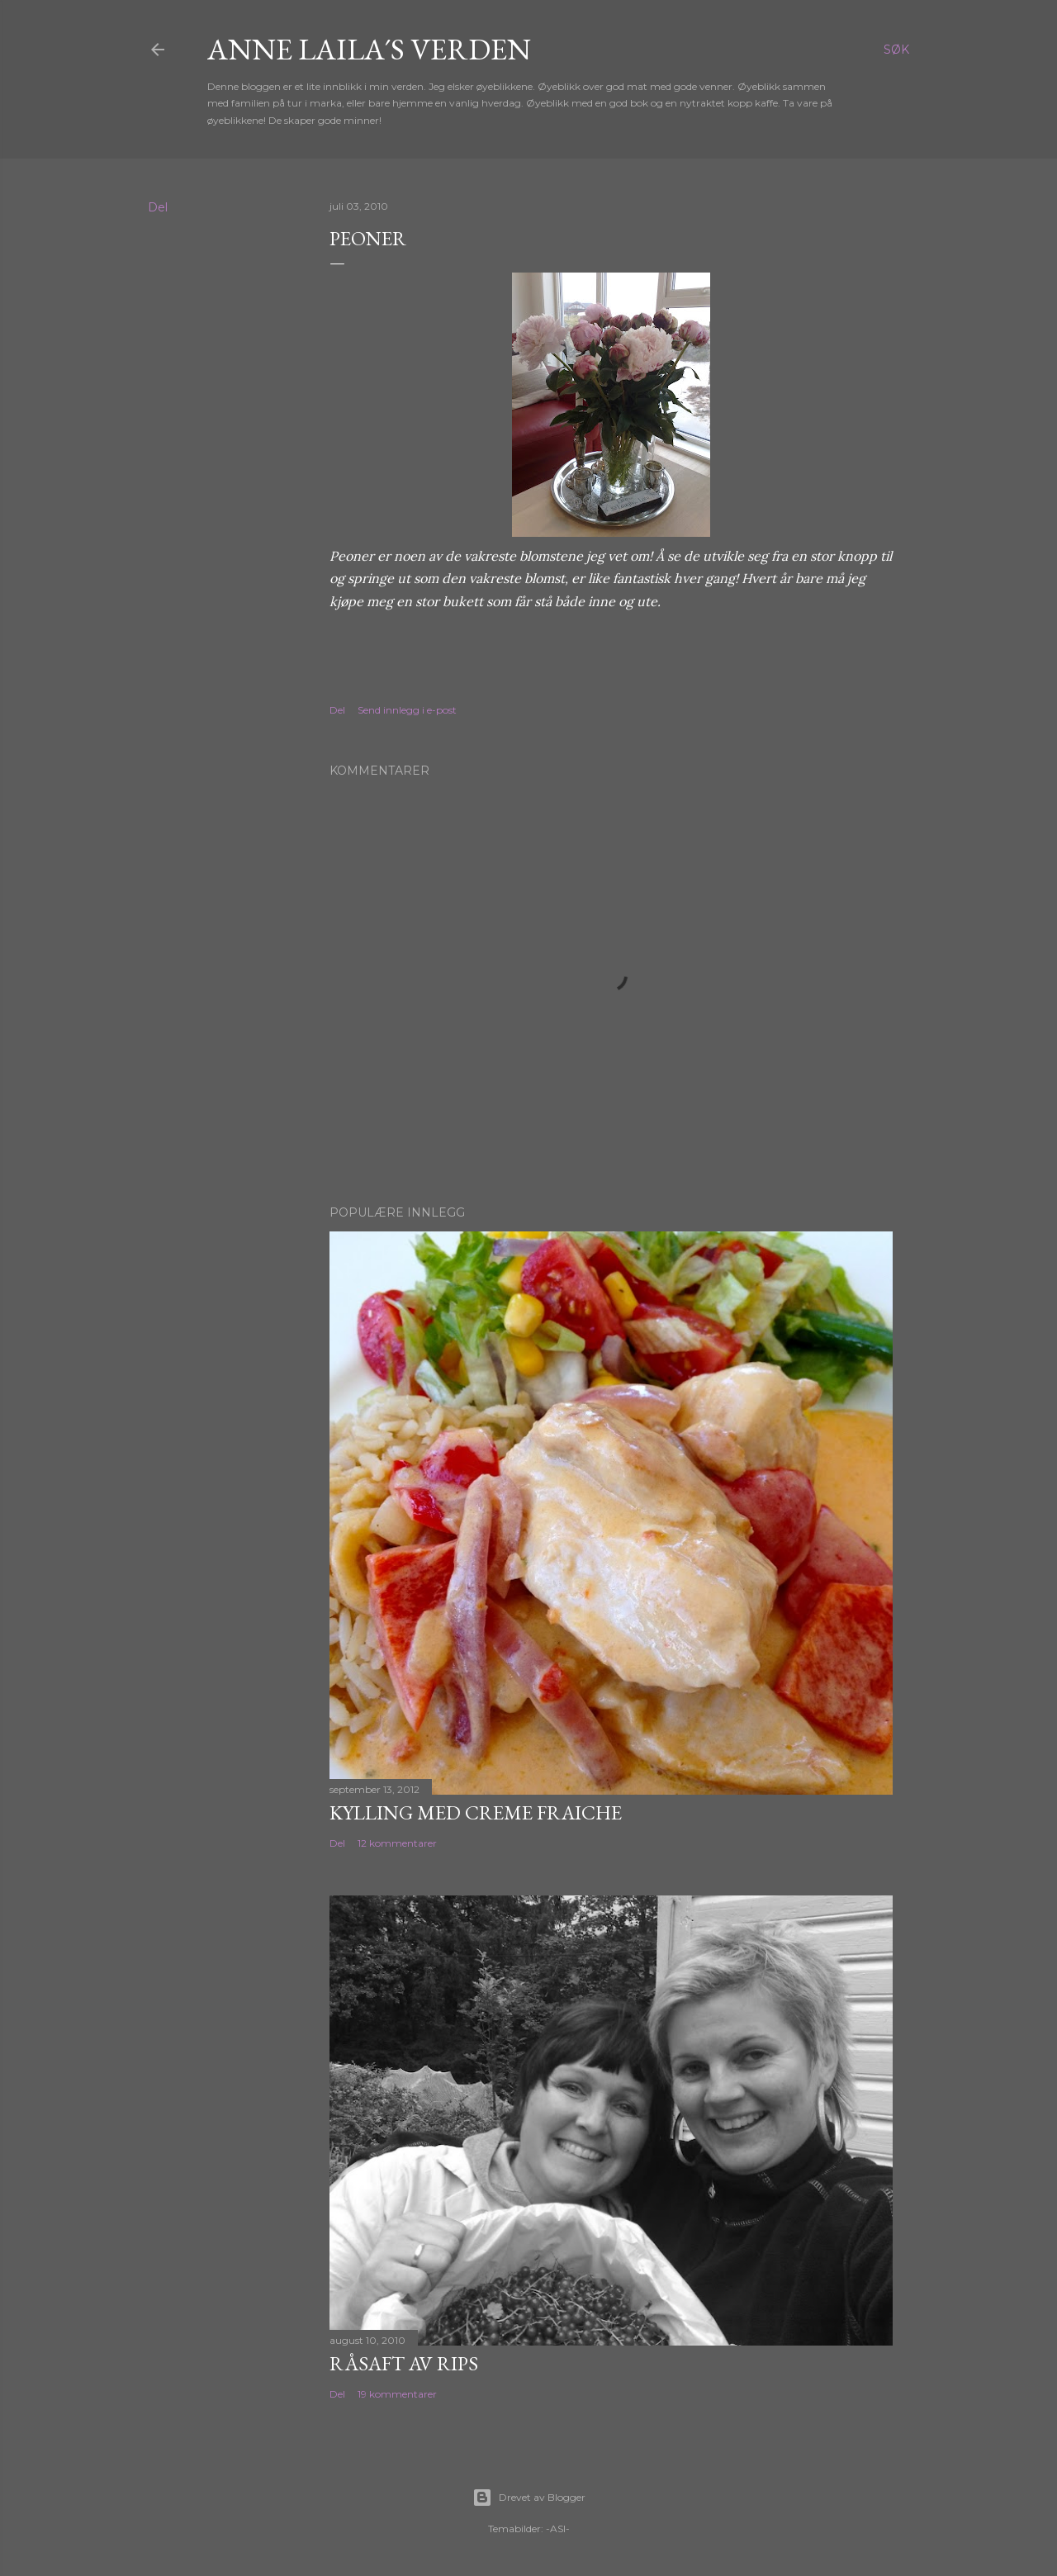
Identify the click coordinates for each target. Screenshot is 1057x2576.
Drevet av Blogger (528, 2497)
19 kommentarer (397, 2394)
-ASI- (558, 2528)
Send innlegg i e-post (407, 710)
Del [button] (158, 207)
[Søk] (896, 49)
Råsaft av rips (403, 2363)
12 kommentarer (397, 1843)
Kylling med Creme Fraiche (475, 1812)
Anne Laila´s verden (369, 49)
